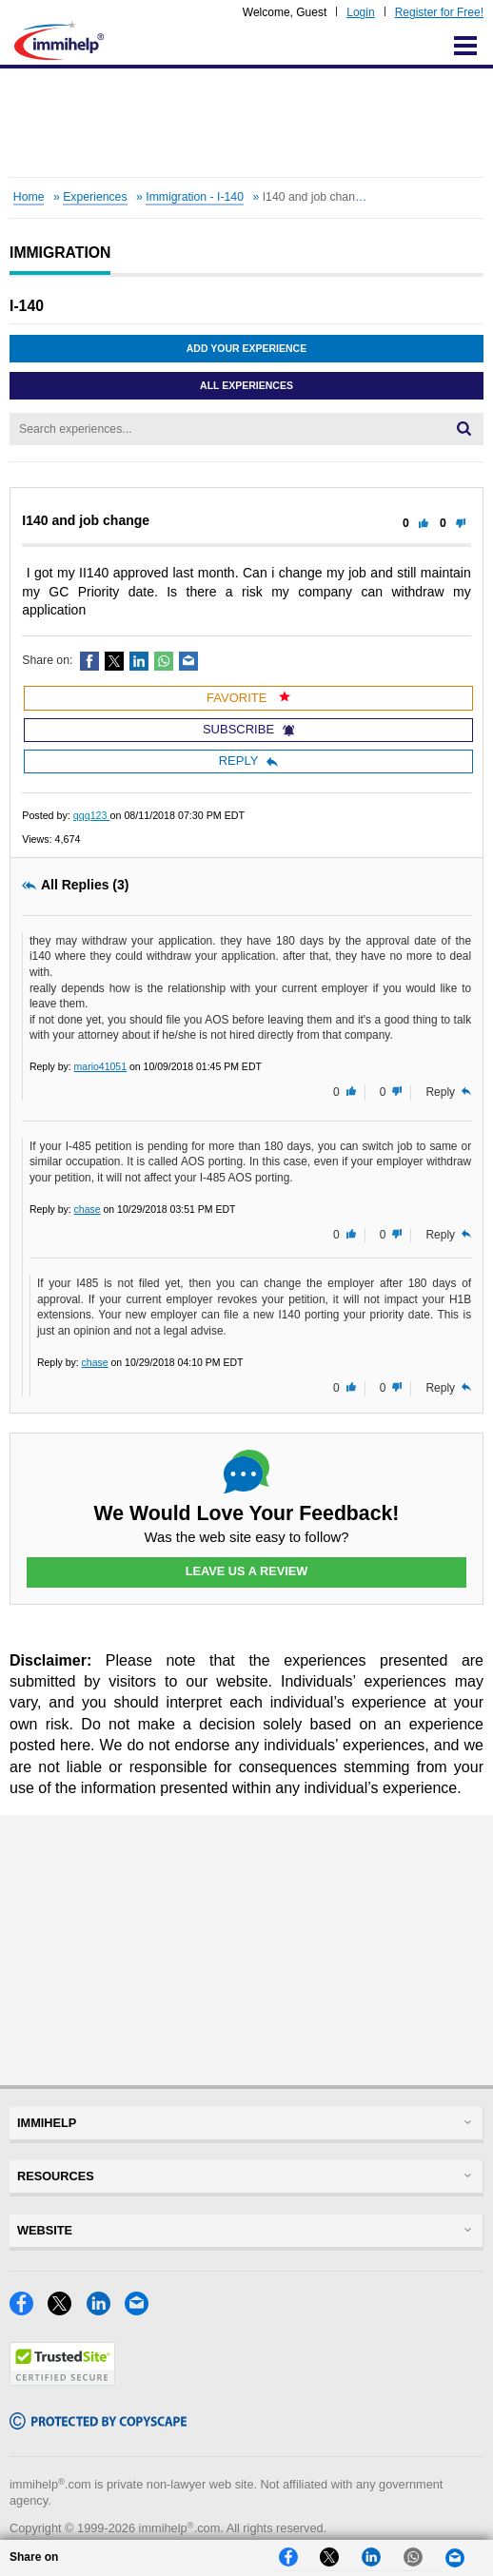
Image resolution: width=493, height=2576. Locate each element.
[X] (67, 2310)
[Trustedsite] (62, 2380)
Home (29, 197)
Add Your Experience (246, 348)
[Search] (464, 429)
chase (87, 1209)
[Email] (142, 2310)
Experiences (95, 197)
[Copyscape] (98, 2424)
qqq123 (91, 815)
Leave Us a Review (246, 1571)
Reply (249, 760)
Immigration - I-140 (195, 197)
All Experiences (246, 385)
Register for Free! (439, 12)
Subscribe (248, 729)
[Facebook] (29, 2310)
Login (360, 12)
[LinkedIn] (106, 2310)
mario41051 (100, 1066)
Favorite (248, 698)
